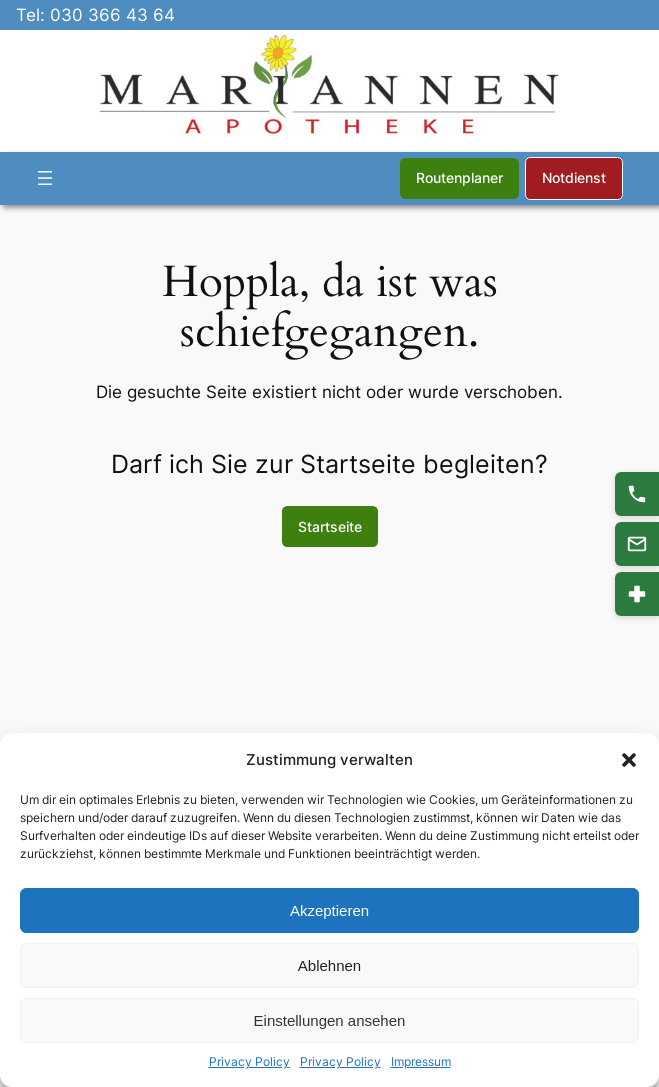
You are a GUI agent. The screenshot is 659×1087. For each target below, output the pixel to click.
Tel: (33, 15)
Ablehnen (329, 965)
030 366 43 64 (112, 15)
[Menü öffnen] (45, 178)
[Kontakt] (637, 544)
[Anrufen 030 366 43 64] (637, 494)
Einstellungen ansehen (330, 1020)
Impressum (421, 1061)
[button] (629, 760)
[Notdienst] (637, 594)
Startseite (330, 526)
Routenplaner (459, 177)
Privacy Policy (249, 1061)
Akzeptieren (329, 910)
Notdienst (574, 177)
